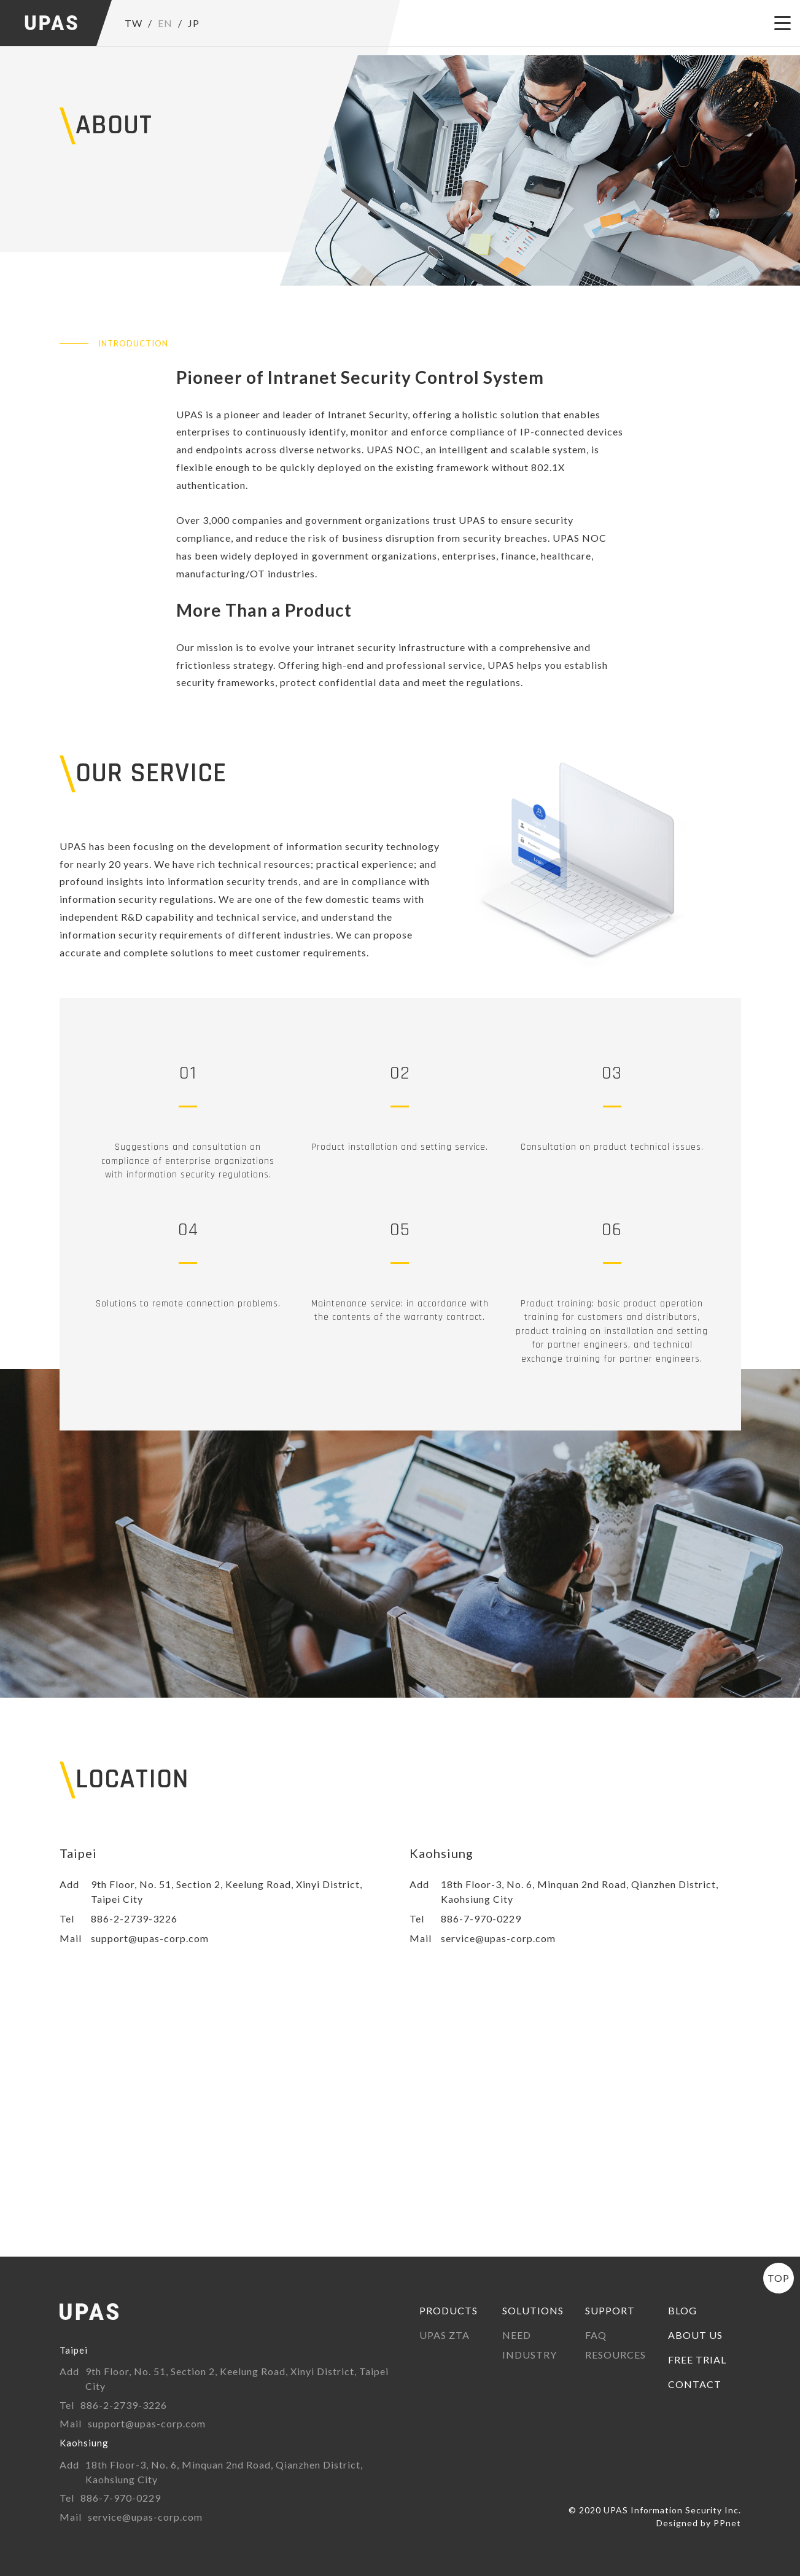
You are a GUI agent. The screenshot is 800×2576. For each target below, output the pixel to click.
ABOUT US (695, 2335)
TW (133, 23)
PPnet (727, 2523)
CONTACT (694, 2384)
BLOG (682, 2310)
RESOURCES (615, 2354)
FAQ (596, 2335)
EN (165, 23)
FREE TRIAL (697, 2359)
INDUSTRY (529, 2354)
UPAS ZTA (444, 2335)
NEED (516, 2335)
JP (194, 23)
